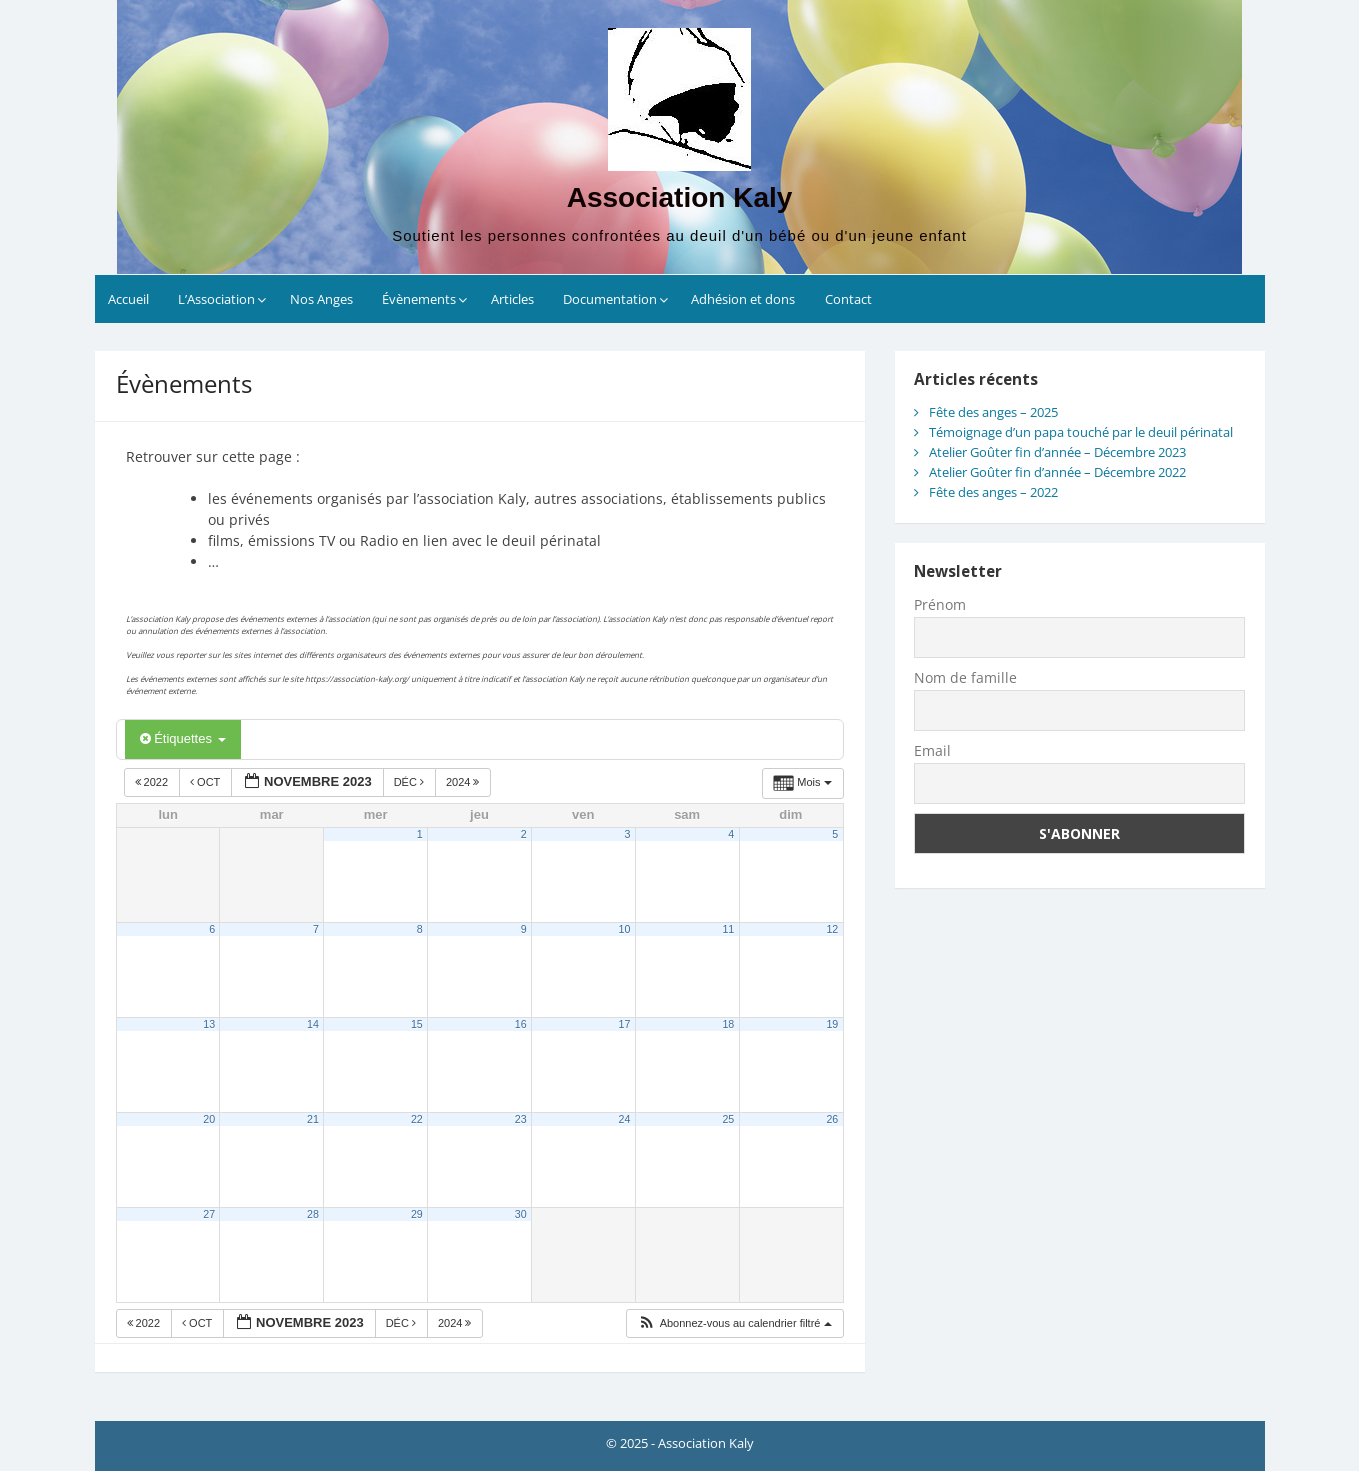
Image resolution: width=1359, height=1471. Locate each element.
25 (728, 1119)
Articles (512, 299)
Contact (848, 299)
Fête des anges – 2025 (993, 412)
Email (932, 750)
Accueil (128, 299)
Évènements (419, 299)
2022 (153, 782)
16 (521, 1024)
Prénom (940, 604)
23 (521, 1119)
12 (832, 929)
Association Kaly (680, 197)
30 (521, 1214)
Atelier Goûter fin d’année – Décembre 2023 (1057, 452)
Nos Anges (321, 299)
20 (209, 1119)
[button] (734, 1323)
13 (209, 1024)
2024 (464, 782)
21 (313, 1119)
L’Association (216, 299)
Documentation (610, 299)
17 (625, 1024)
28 (313, 1214)
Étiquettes (183, 738)
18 (728, 1024)
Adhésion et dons (743, 299)
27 (209, 1214)
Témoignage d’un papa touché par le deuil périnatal (1081, 432)
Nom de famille (965, 677)
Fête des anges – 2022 (993, 492)
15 (417, 1024)
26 (832, 1119)
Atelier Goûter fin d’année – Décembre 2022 (1057, 472)
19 (832, 1024)
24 (625, 1119)
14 (313, 1024)
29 (417, 1214)
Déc (410, 782)
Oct (206, 782)
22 (417, 1119)
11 (728, 929)
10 (625, 929)
